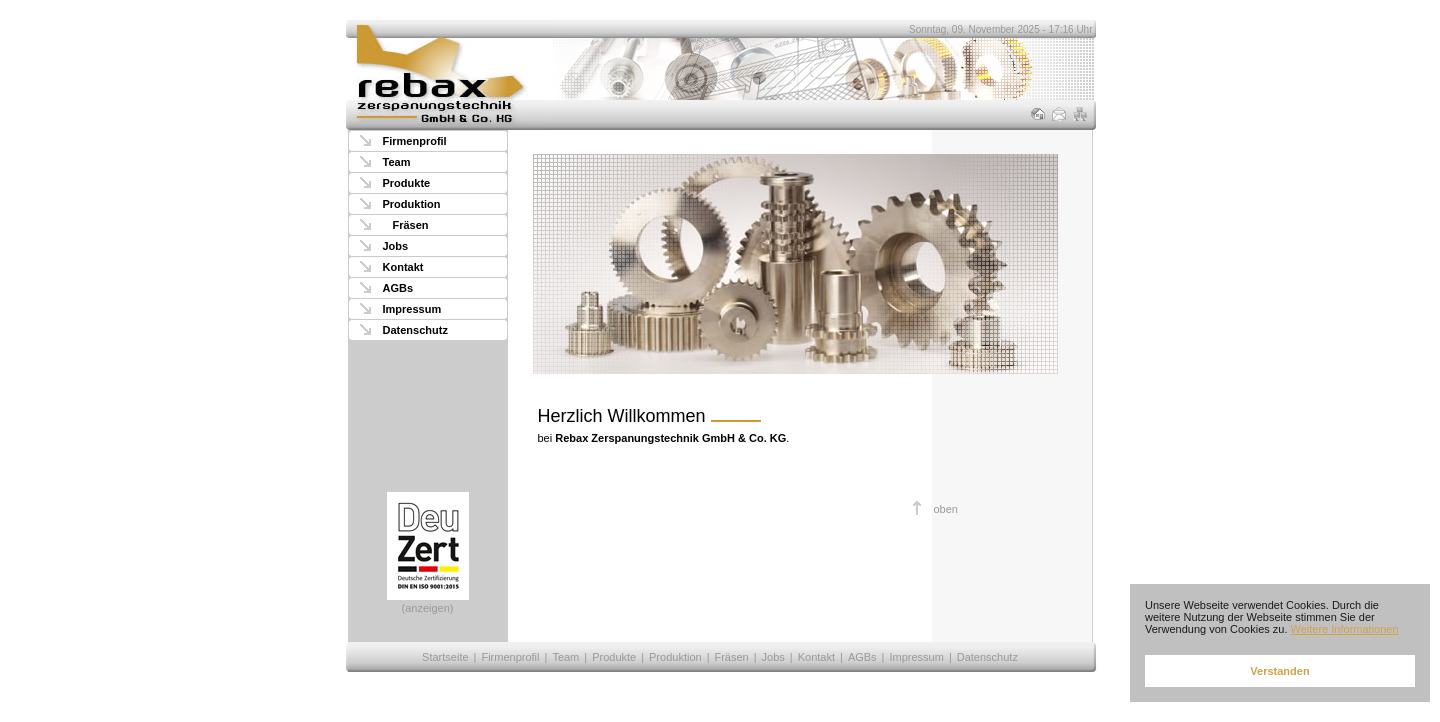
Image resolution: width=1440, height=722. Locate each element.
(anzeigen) (428, 553)
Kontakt (403, 267)
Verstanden (1279, 671)
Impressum (412, 309)
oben (946, 509)
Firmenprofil (415, 141)
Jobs (396, 246)
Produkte (407, 183)
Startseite (445, 657)
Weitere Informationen (1345, 629)
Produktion (412, 204)
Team (397, 162)
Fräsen (411, 225)
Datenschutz (415, 330)
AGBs (398, 288)
